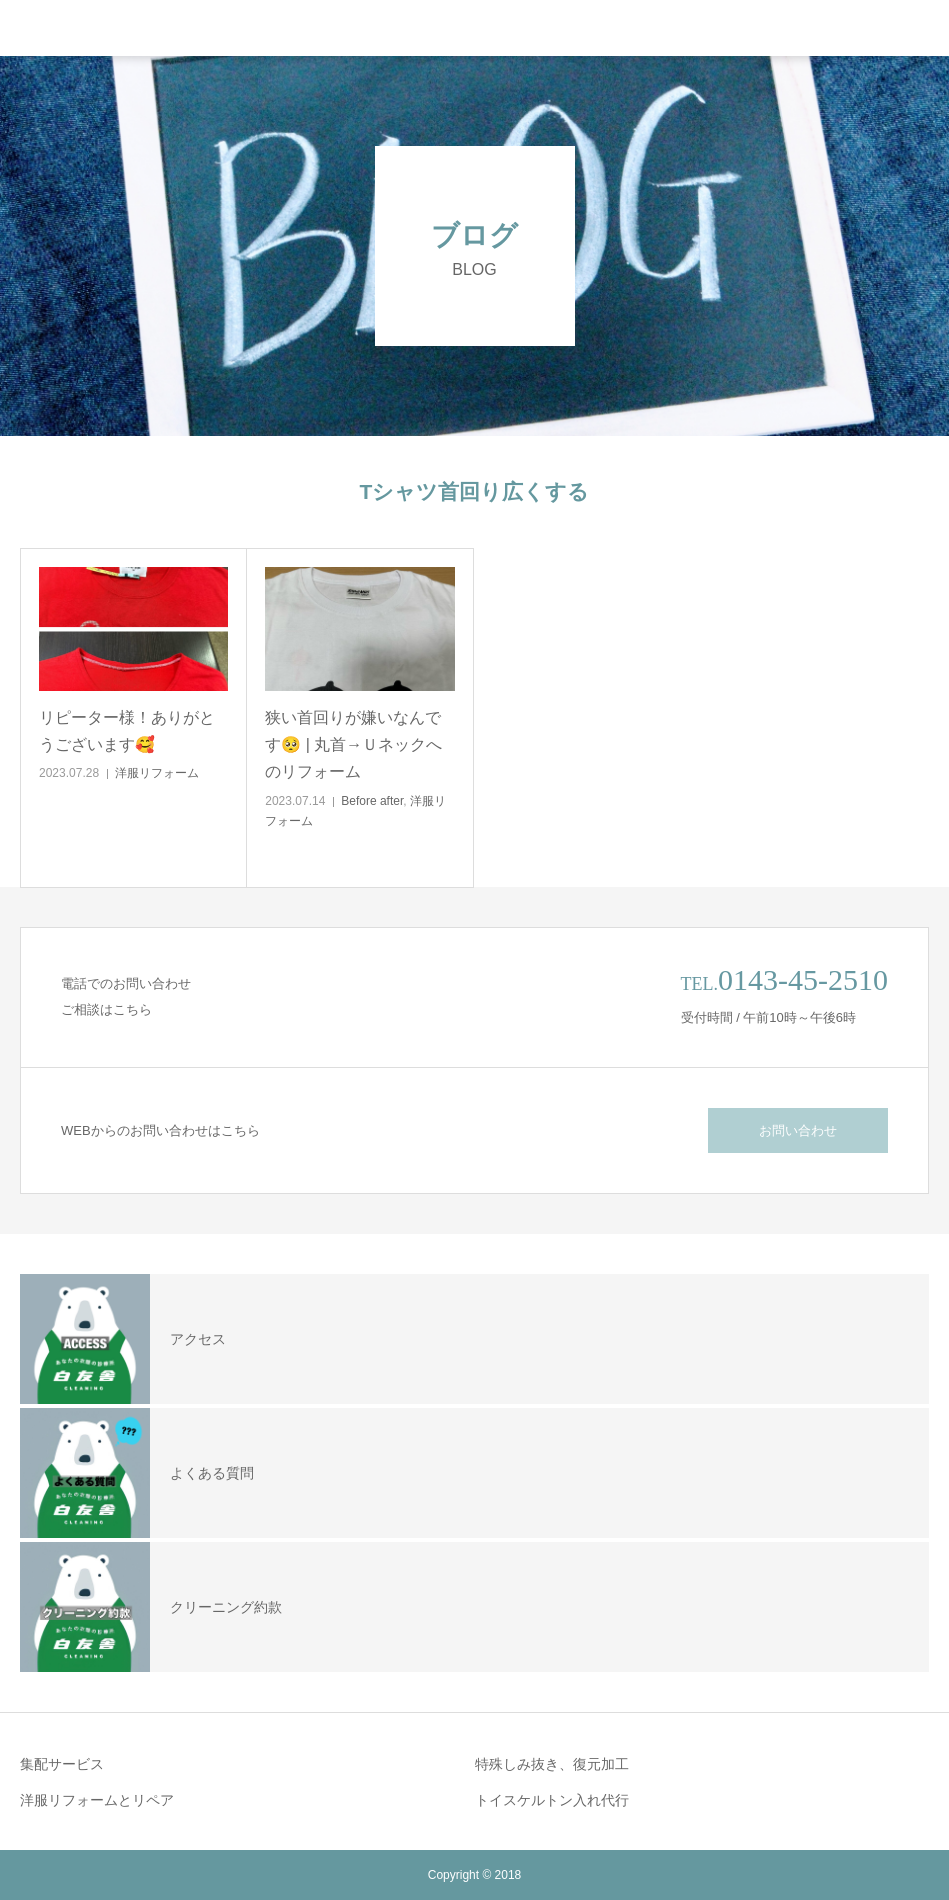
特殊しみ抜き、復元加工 (552, 1764)
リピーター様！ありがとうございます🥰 (127, 731)
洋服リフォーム (157, 773)
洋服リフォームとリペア (97, 1800)
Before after (372, 801)
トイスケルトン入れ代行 (552, 1800)
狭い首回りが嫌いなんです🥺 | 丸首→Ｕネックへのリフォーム (353, 744)
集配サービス (62, 1764)
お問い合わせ (798, 1130)
